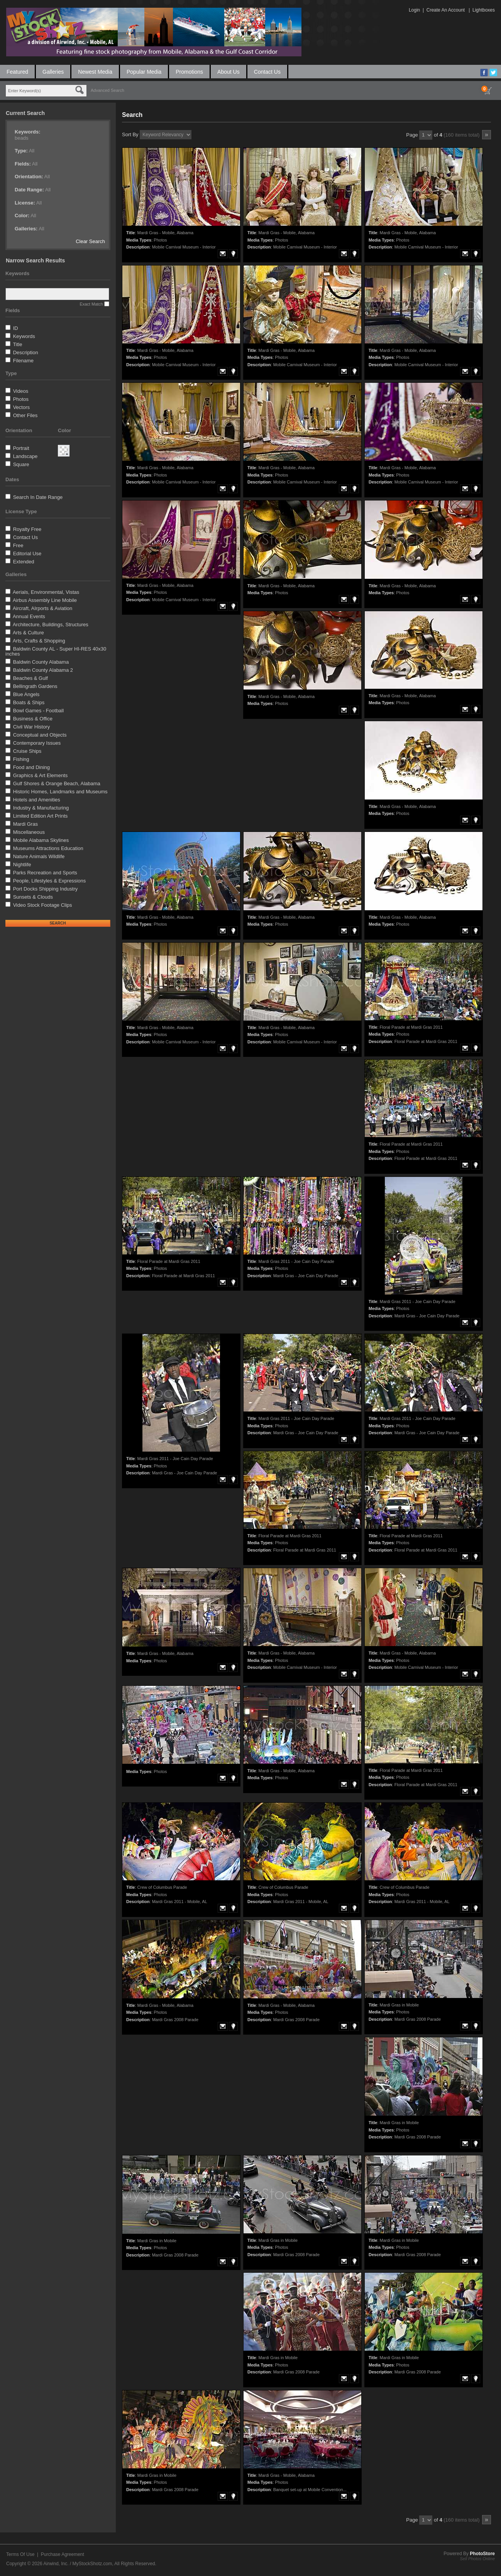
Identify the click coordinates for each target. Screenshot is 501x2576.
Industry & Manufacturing (41, 808)
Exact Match (91, 304)
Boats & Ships (29, 702)
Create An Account (446, 10)
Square (21, 464)
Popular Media (144, 72)
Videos (21, 391)
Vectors (21, 407)
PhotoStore (482, 2553)
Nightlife (22, 864)
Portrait (21, 448)
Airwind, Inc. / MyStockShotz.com (77, 2563)
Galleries (53, 72)
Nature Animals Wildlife (39, 856)
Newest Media (95, 72)
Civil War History (31, 727)
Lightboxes (483, 10)
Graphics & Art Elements (40, 775)
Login (414, 10)
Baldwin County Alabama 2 (43, 670)
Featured (17, 72)
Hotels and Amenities (36, 800)
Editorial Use (27, 553)
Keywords (24, 336)
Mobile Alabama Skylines (41, 840)
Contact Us (267, 72)
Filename (23, 360)
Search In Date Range (38, 497)
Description (25, 352)
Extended (23, 562)
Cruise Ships (27, 751)
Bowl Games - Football (38, 710)
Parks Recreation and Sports (45, 873)
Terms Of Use (20, 2554)
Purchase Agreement (62, 2554)
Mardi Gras (25, 824)
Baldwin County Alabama (41, 662)
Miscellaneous (29, 832)
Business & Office (32, 719)
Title (17, 344)
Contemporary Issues (37, 743)
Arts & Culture (28, 633)
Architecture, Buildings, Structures (50, 624)
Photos (21, 399)
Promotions (189, 72)
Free (18, 545)
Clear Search (90, 241)
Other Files (25, 415)
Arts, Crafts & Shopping (39, 641)
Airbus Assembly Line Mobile (45, 600)
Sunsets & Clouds (33, 897)
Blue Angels (26, 694)
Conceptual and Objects (40, 735)
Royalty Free (27, 529)
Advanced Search (107, 90)
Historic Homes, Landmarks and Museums (60, 791)
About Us (228, 72)
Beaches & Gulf (30, 678)
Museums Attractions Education (48, 848)
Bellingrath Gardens (35, 686)
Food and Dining (31, 767)
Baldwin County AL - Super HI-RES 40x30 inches (55, 651)
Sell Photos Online (477, 2558)
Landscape (25, 456)
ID (15, 328)
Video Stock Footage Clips (42, 905)
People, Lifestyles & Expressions (49, 881)
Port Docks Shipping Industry (45, 889)
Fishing (21, 759)
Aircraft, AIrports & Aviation (42, 608)
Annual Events (29, 616)
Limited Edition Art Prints (40, 816)
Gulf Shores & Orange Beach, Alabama (56, 783)
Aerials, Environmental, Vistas (46, 592)
